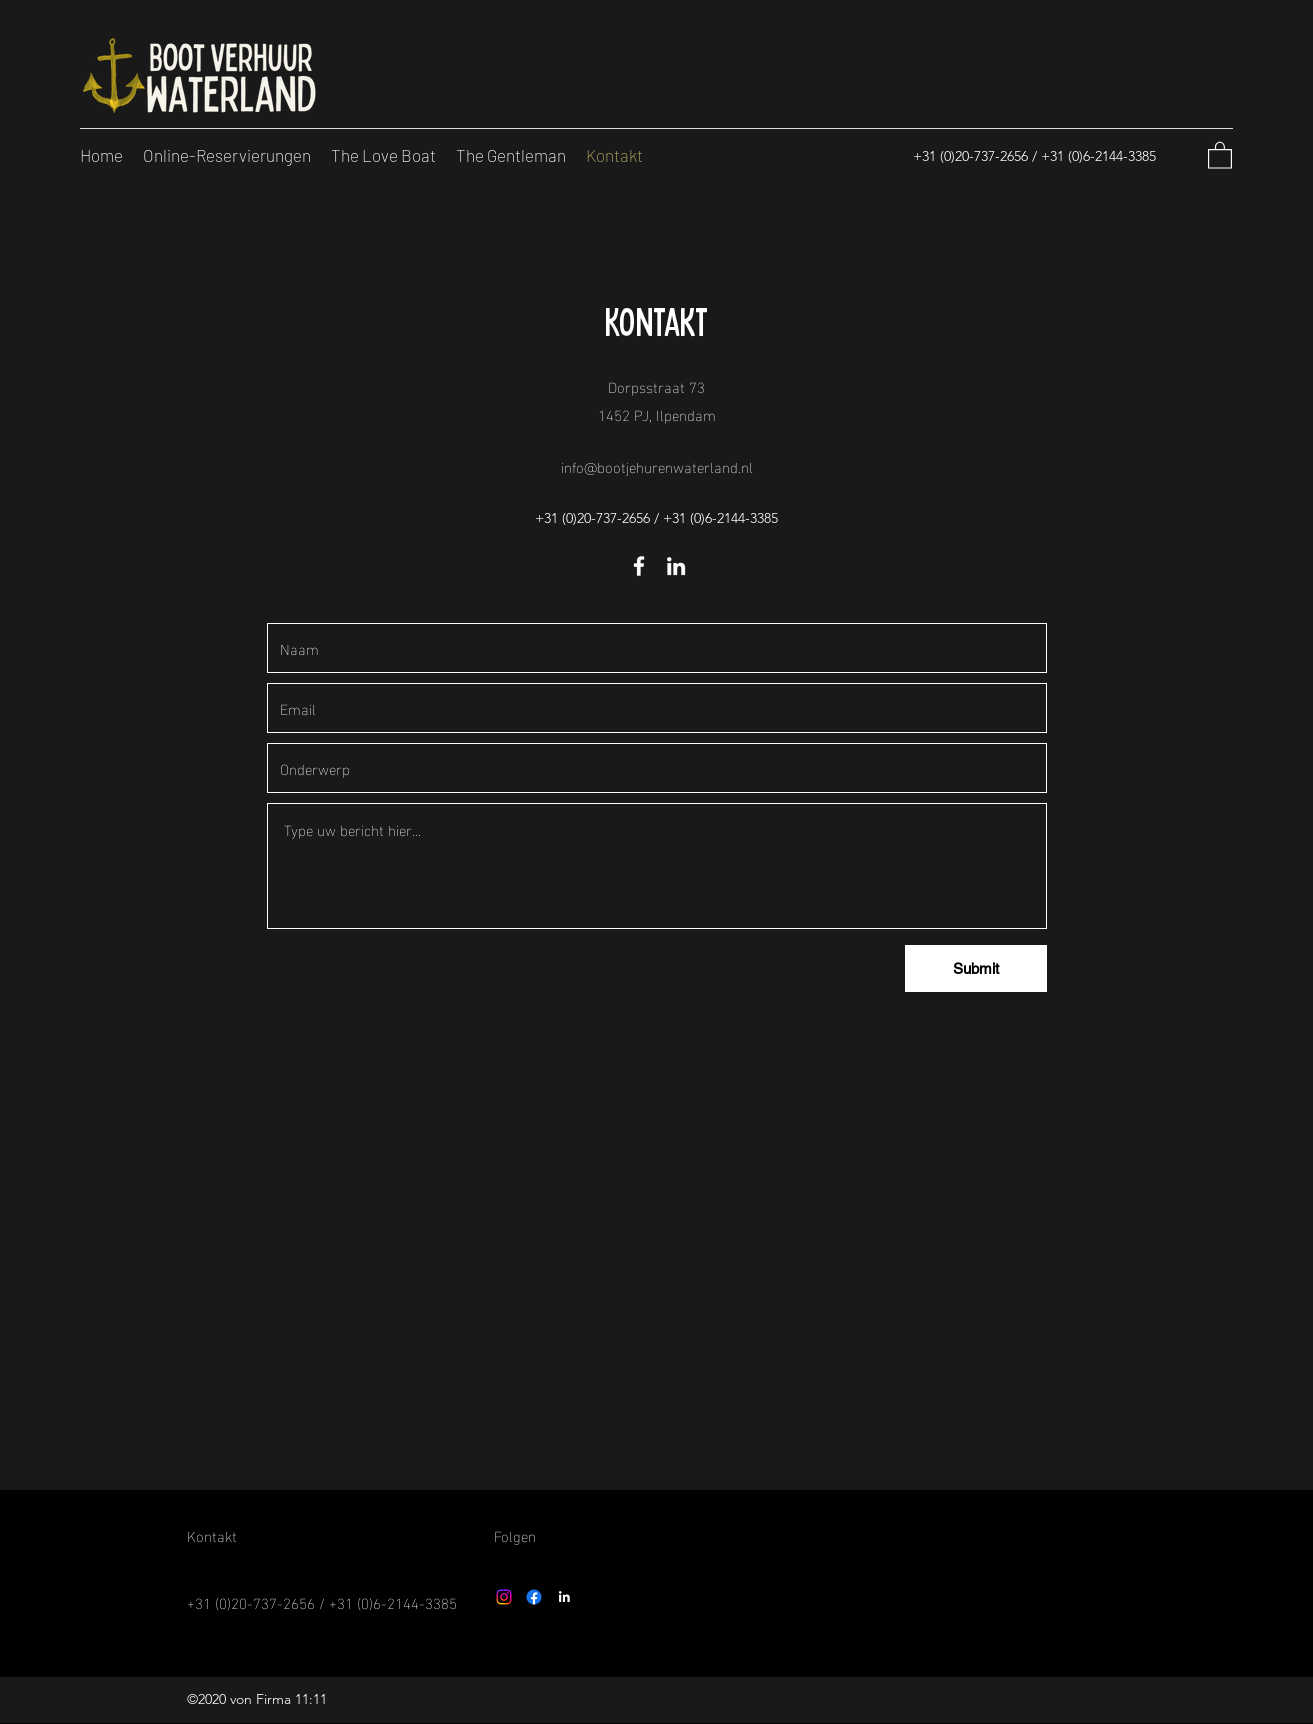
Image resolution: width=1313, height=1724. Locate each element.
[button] (1220, 154)
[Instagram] (504, 1597)
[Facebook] (639, 566)
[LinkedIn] (676, 566)
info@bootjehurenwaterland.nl (657, 466)
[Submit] (976, 968)
